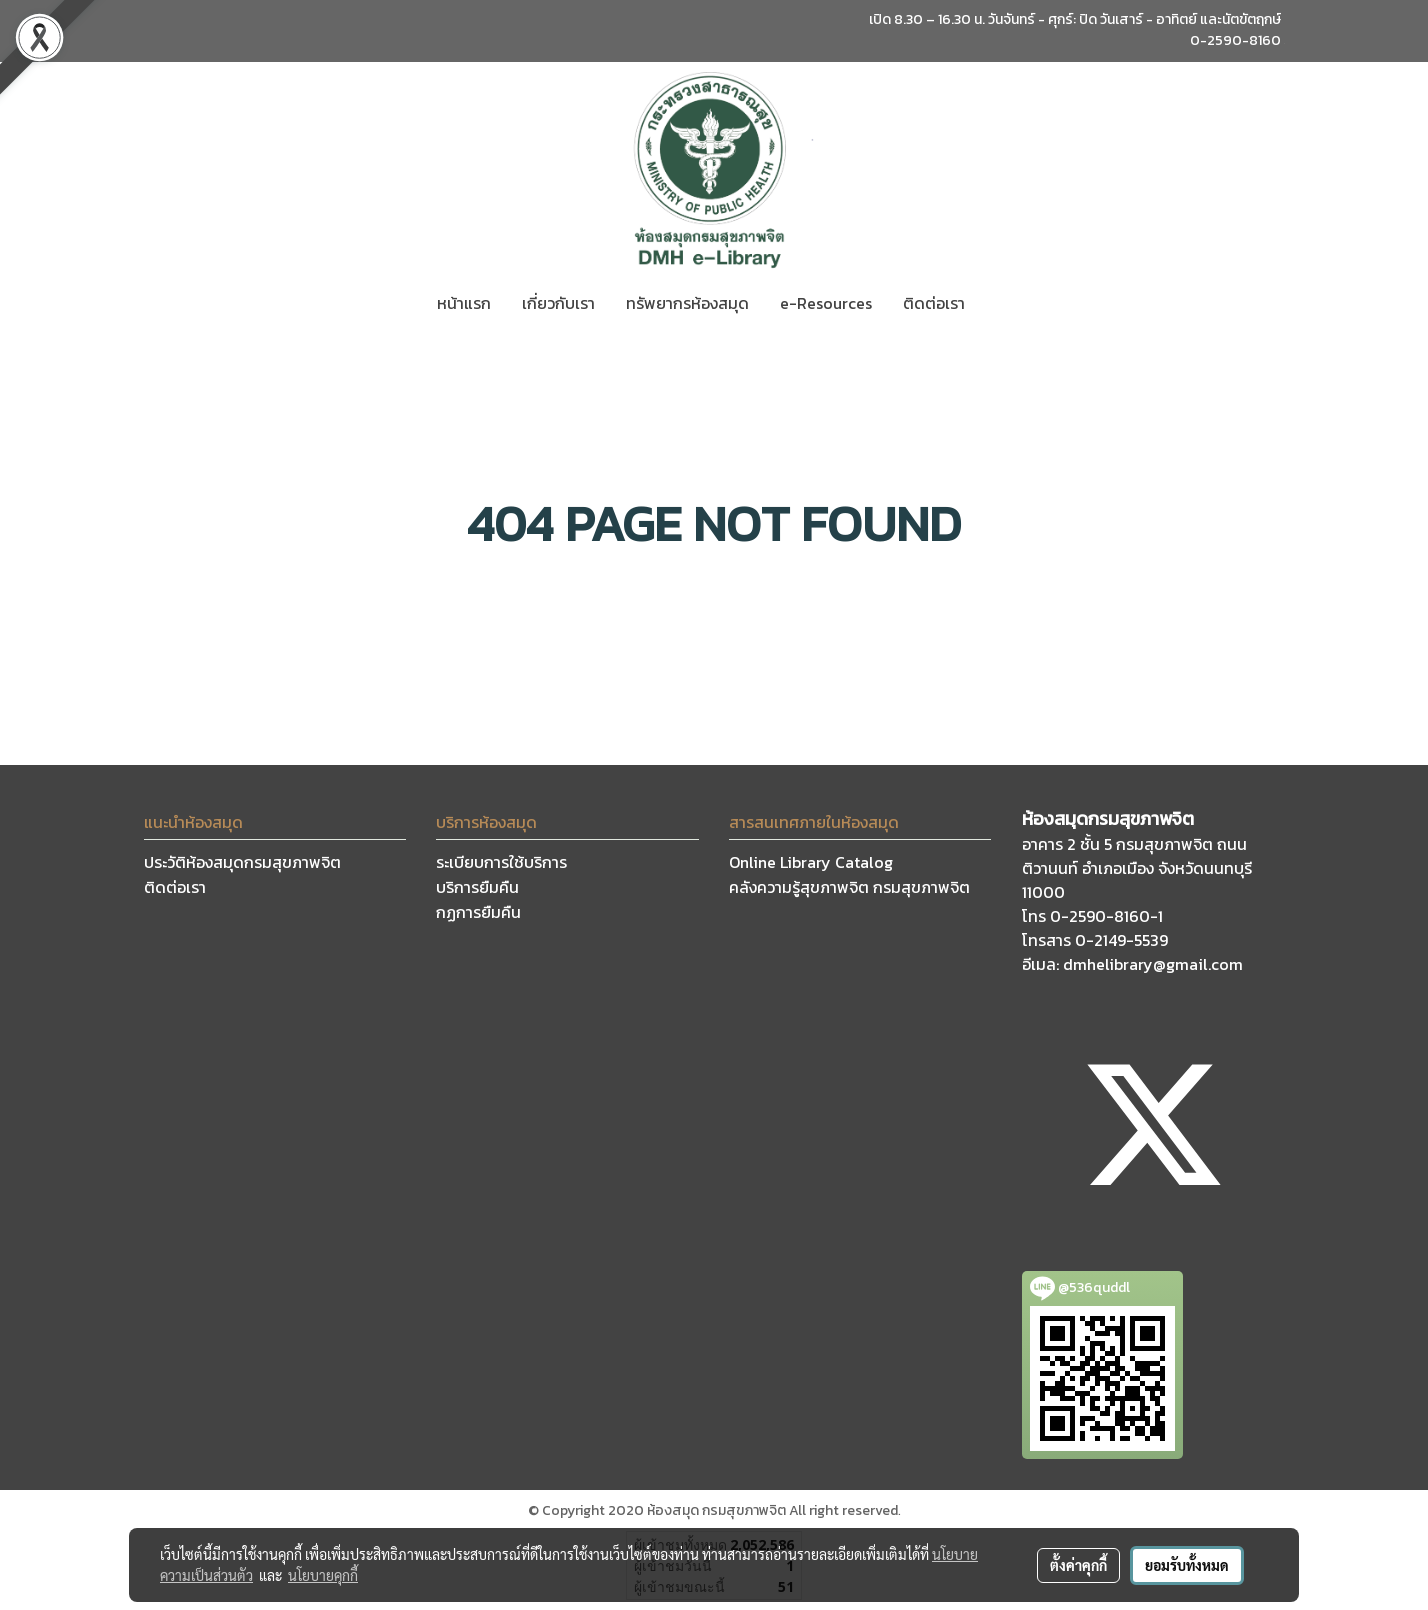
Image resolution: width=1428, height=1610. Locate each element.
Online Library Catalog (811, 862)
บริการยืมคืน (477, 887)
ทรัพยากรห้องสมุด (687, 303)
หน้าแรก (464, 303)
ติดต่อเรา (934, 303)
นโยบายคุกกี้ (323, 1575)
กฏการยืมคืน (478, 912)
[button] (998, 303)
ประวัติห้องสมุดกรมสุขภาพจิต (242, 862)
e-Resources (826, 303)
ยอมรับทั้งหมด (1187, 1565)
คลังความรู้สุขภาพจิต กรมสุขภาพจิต (849, 887)
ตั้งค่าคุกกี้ (1078, 1565)
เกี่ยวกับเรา (558, 303)
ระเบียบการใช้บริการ (501, 862)
